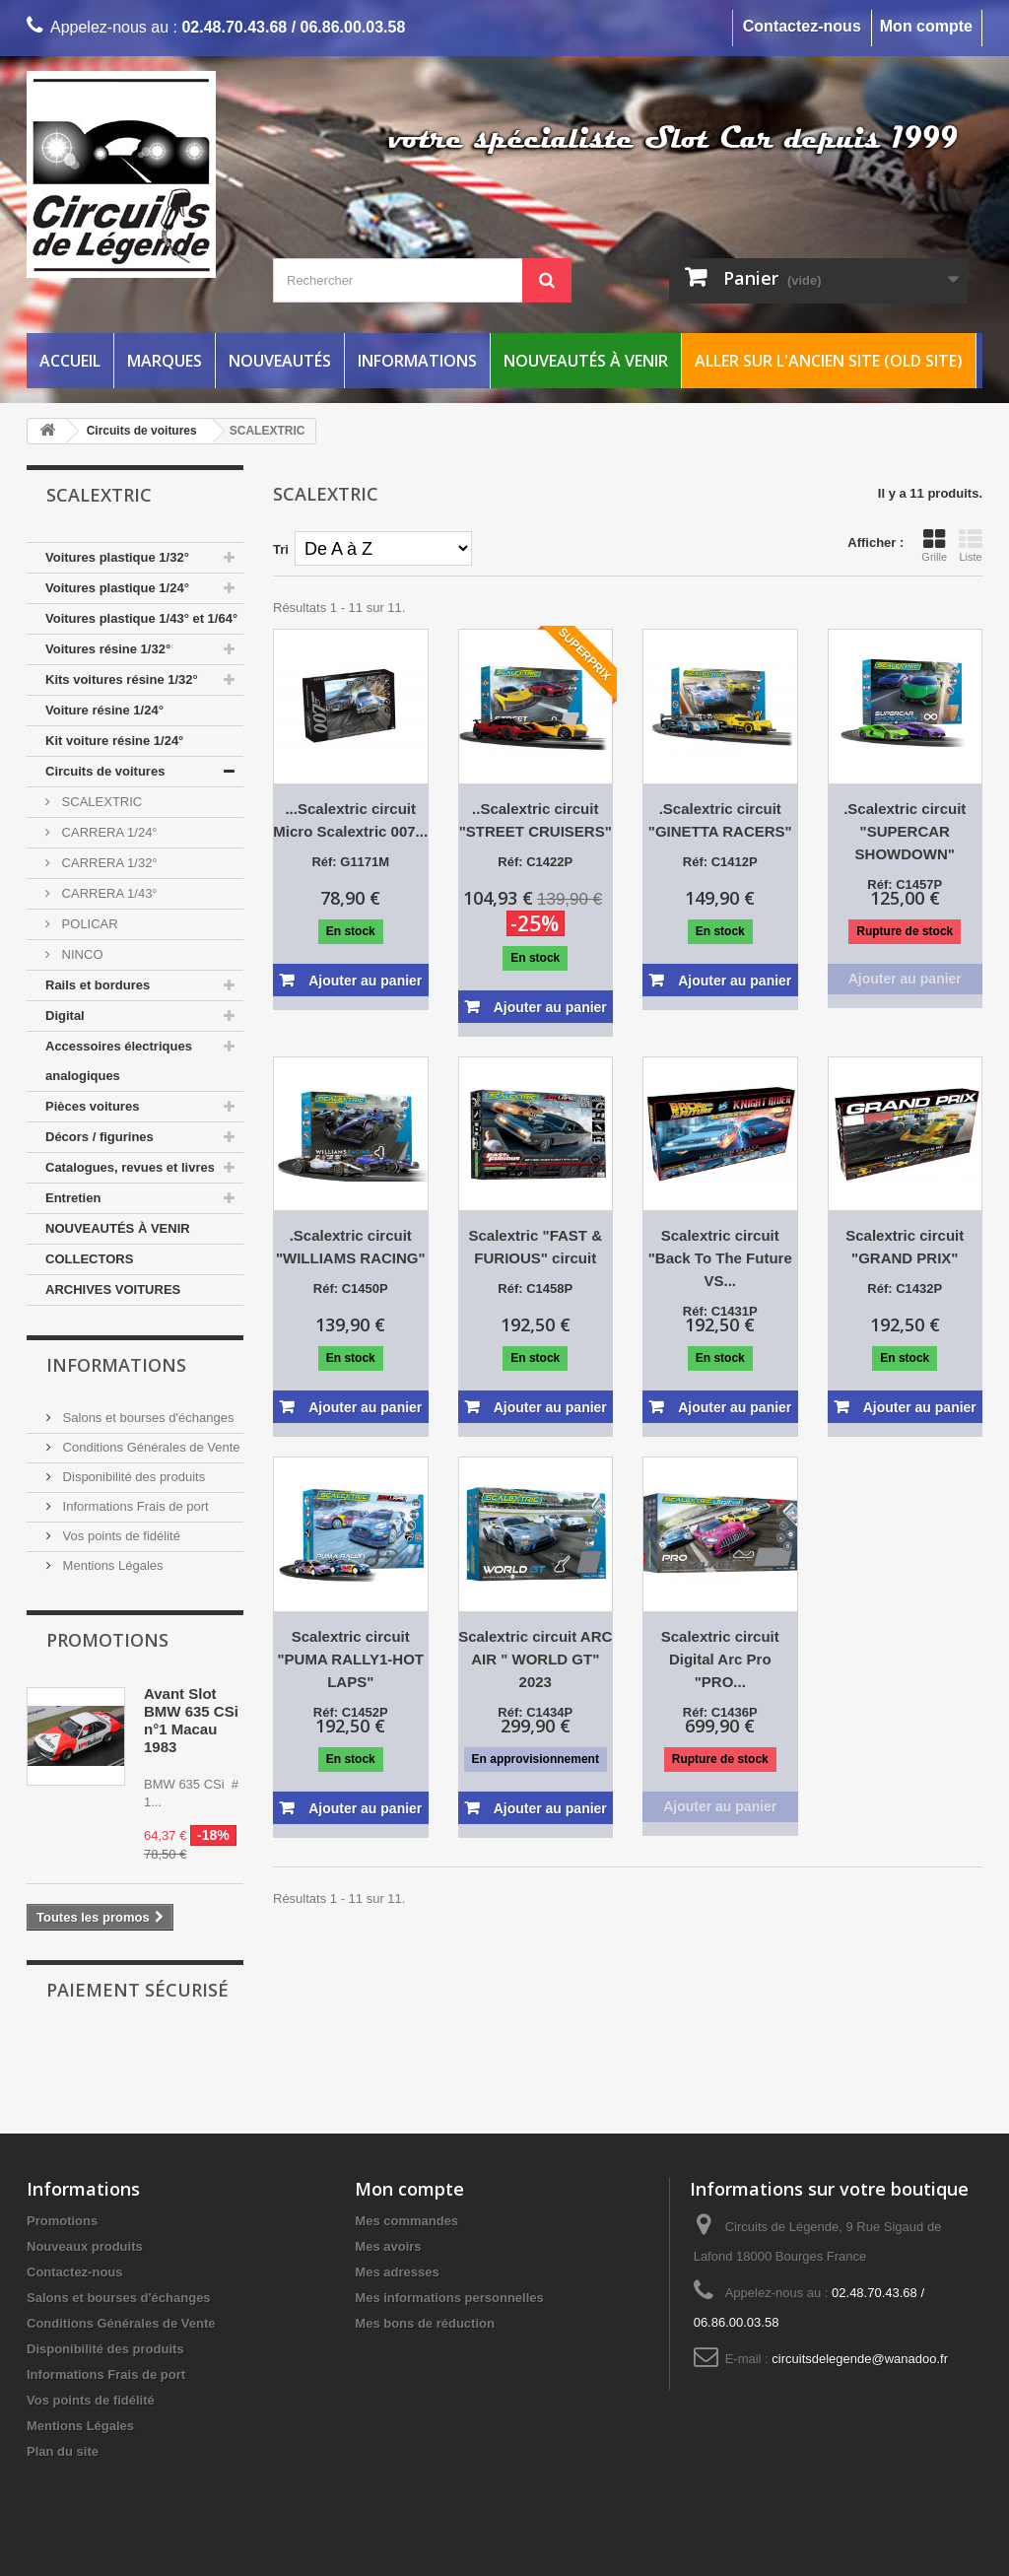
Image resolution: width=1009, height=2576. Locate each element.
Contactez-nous (802, 26)
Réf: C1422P (535, 861)
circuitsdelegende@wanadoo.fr (860, 2358)
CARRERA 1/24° (108, 832)
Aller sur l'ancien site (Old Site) (829, 361)
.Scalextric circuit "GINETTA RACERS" (720, 820)
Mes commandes (406, 2220)
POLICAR (88, 923)
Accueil (70, 361)
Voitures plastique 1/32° (117, 557)
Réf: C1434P (535, 1712)
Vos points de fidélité (119, 1535)
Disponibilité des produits (132, 1476)
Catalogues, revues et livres (130, 1167)
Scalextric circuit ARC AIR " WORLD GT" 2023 (535, 1659)
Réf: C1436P (720, 1712)
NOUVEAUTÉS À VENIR (117, 1228)
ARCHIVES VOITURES (112, 1289)
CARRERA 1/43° (108, 893)
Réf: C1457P (904, 884)
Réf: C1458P (535, 1288)
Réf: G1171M (350, 861)
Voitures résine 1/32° (107, 649)
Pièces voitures (92, 1106)
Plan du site (63, 2451)
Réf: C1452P (350, 1712)
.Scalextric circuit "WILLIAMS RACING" (351, 1246)
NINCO (80, 954)
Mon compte (926, 26)
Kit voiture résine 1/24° (114, 740)
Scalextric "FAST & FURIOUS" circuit (536, 1246)
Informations (417, 361)
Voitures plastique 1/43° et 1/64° (141, 618)
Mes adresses (396, 2272)
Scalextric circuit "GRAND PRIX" (904, 1246)
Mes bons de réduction (425, 2323)
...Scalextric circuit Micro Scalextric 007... (350, 820)
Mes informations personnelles (449, 2297)
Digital (65, 1015)
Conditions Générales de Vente (149, 1447)
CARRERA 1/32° (108, 862)
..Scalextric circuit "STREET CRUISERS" (535, 820)
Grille (934, 545)
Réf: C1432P (904, 1288)
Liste (970, 545)
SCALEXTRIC (100, 801)
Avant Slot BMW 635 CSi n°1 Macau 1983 (191, 1720)
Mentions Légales (111, 1565)
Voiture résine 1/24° (104, 710)
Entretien (73, 1197)
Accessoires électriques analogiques (118, 1061)
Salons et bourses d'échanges (146, 1417)
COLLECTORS (89, 1259)
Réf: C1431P (720, 1311)
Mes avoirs (388, 2246)
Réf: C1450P (350, 1288)
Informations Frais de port (134, 1506)
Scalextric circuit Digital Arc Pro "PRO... (720, 1659)
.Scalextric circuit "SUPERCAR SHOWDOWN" (904, 831)
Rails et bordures (97, 985)
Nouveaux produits (85, 2246)
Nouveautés (280, 361)
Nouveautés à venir (586, 361)
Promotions (107, 1640)
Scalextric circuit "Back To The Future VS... (720, 1258)
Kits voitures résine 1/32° (121, 679)
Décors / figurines (99, 1136)
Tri (281, 549)
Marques (164, 361)
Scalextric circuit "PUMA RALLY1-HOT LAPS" (350, 1659)
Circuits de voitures (105, 771)
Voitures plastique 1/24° (117, 587)
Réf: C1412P (720, 861)
